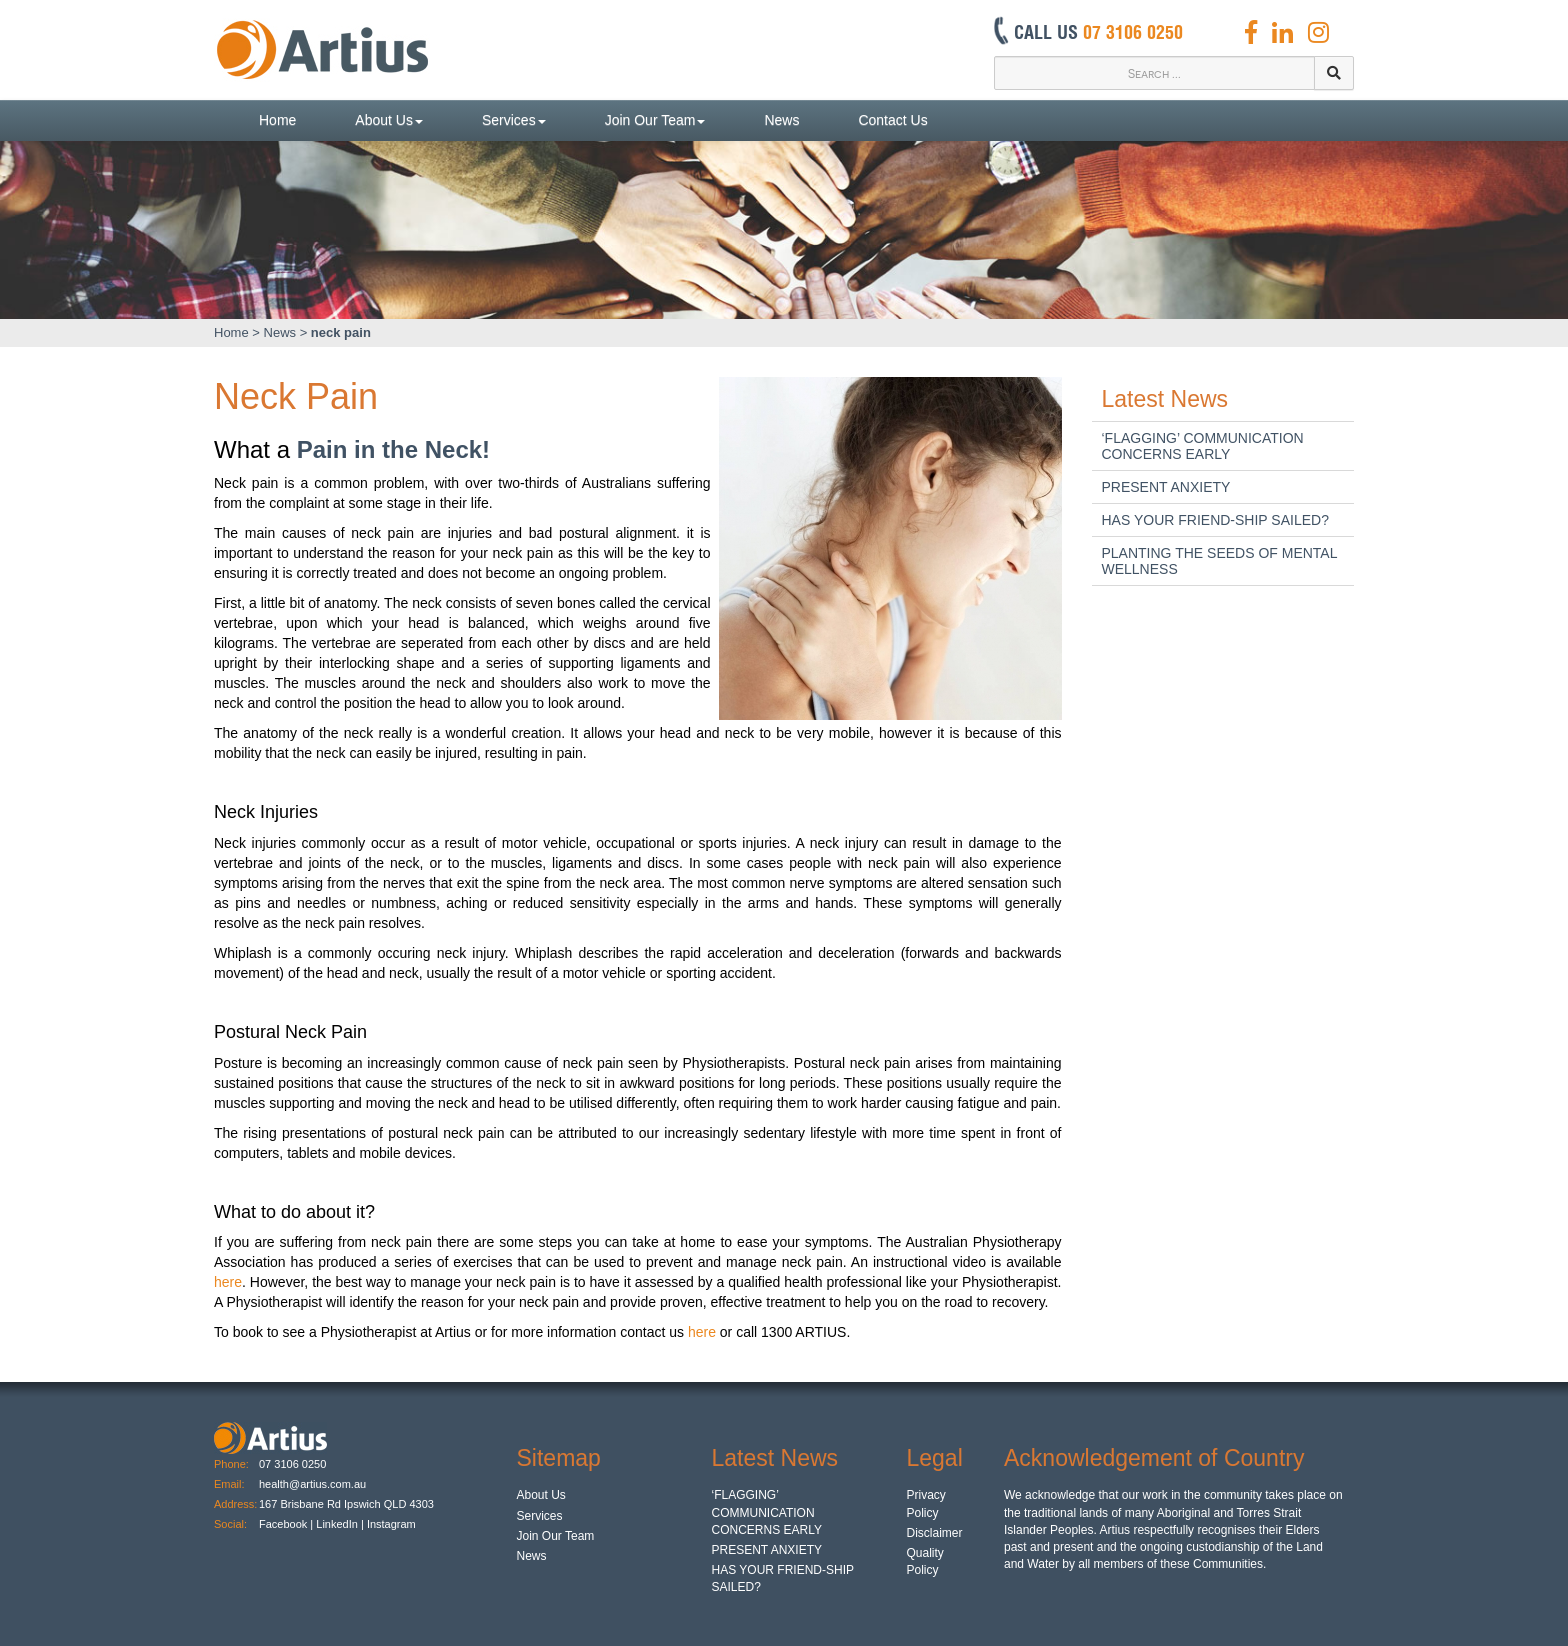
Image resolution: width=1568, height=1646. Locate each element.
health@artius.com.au (312, 1484)
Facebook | (286, 1524)
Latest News (1165, 399)
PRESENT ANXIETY (1166, 487)
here (228, 1282)
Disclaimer (935, 1533)
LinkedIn (337, 1524)
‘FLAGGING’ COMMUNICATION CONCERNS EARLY (1203, 446)
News (781, 120)
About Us (389, 120)
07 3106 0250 (292, 1464)
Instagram (393, 1524)
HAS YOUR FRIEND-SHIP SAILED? (1215, 520)
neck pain (341, 332)
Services (514, 120)
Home (277, 120)
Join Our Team (655, 120)
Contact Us (892, 120)
